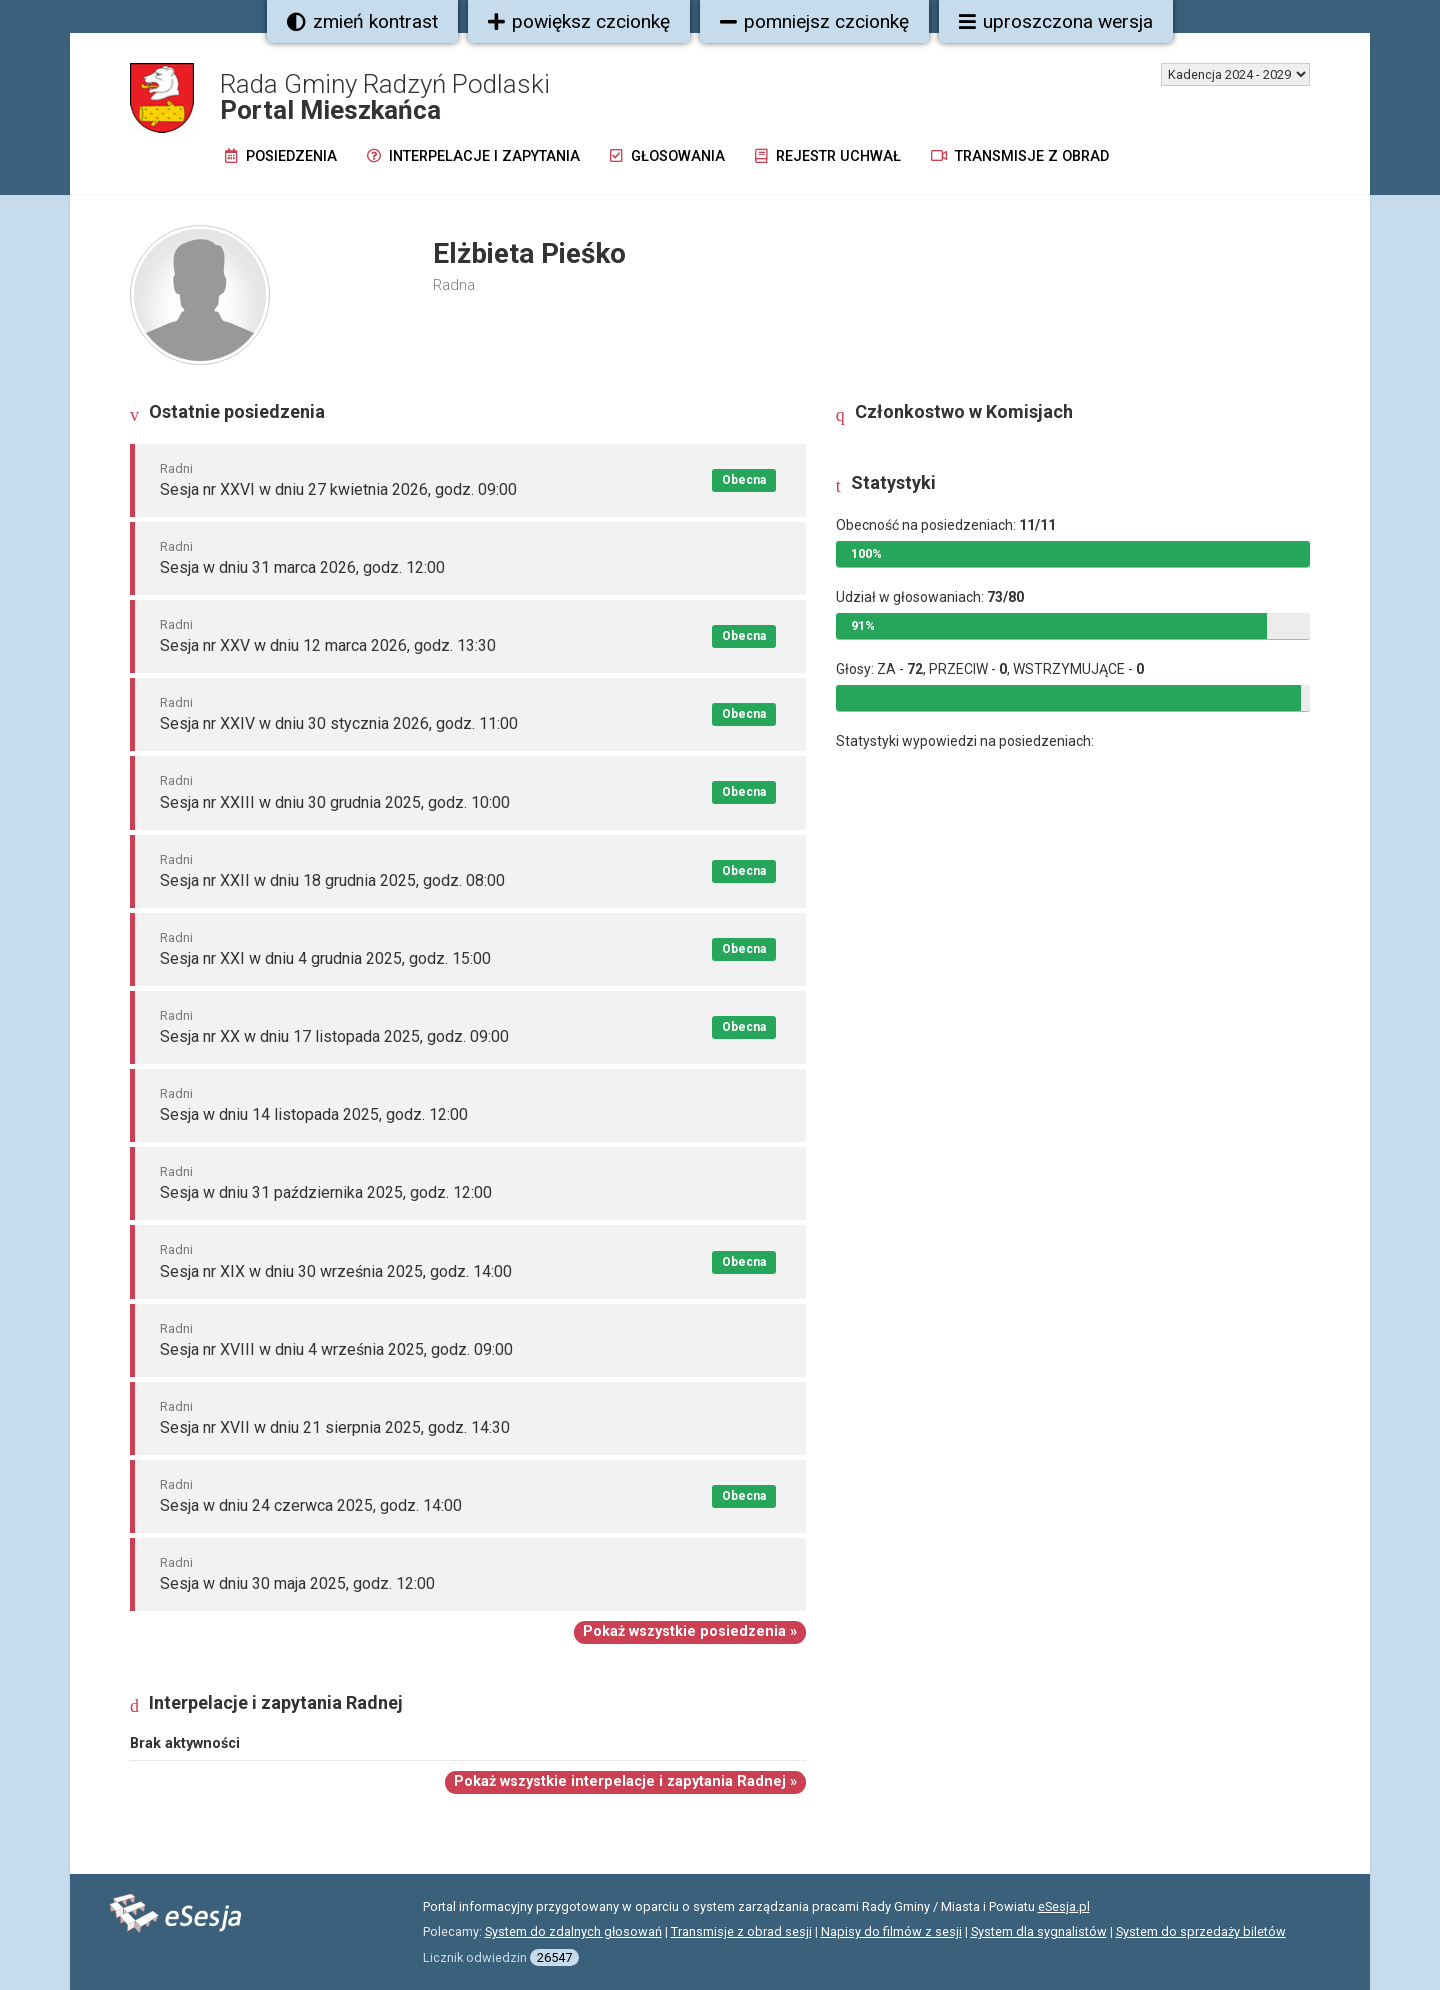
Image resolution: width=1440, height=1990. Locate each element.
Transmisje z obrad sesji (741, 1931)
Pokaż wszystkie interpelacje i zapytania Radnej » (625, 1781)
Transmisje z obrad (1020, 156)
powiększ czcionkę (579, 21)
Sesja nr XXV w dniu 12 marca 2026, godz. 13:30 (328, 645)
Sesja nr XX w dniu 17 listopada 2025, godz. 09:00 (334, 1036)
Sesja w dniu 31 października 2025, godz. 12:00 (326, 1192)
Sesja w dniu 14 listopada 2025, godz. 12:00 (314, 1114)
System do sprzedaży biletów (1201, 1931)
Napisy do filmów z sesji (891, 1931)
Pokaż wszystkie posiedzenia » (690, 1631)
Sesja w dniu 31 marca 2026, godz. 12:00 (302, 567)
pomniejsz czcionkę (814, 21)
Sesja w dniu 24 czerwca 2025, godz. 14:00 (311, 1505)
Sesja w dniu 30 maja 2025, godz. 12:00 (297, 1583)
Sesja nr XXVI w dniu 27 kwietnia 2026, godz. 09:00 (338, 489)
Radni (176, 468)
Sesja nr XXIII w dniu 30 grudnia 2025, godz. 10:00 (335, 802)
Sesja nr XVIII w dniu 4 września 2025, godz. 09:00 (336, 1349)
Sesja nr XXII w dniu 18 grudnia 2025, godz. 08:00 (332, 880)
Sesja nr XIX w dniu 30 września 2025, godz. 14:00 (336, 1271)
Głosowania (667, 156)
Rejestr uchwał (828, 156)
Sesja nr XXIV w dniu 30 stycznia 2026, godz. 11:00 (339, 723)
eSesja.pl (1064, 1906)
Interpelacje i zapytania (473, 156)
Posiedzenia (281, 156)
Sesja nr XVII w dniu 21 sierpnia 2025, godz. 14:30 (335, 1427)
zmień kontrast (362, 21)
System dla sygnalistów (1039, 1931)
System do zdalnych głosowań (573, 1931)
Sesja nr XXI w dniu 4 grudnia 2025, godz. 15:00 (325, 958)
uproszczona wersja (1056, 21)
